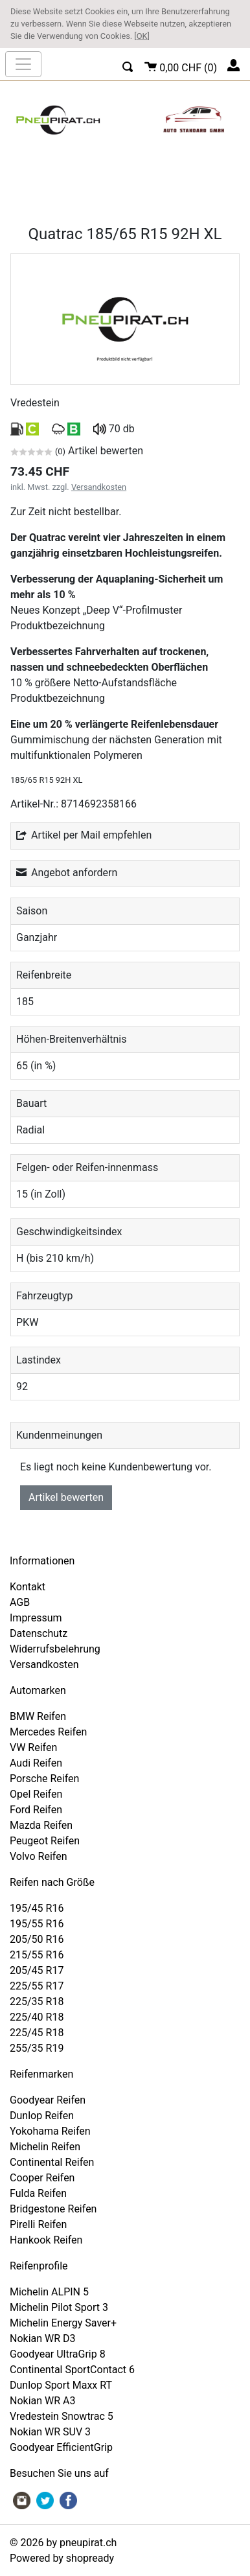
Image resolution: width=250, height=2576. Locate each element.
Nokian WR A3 (43, 2401)
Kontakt (27, 1587)
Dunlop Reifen (42, 2115)
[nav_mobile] (23, 64)
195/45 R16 (36, 1908)
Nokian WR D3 (43, 2338)
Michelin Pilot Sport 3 (59, 2307)
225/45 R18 (36, 2032)
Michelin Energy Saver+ (63, 2323)
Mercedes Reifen (48, 1732)
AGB (20, 1602)
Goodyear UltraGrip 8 (58, 2354)
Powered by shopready (62, 2558)
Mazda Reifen (41, 1825)
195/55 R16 (36, 1924)
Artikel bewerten (66, 1497)
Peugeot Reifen (45, 1841)
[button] (128, 65)
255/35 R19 (36, 2048)
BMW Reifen (38, 1716)
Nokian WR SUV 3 (50, 2432)
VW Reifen (33, 1747)
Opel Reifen (36, 1794)
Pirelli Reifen (38, 2224)
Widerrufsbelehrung (55, 1649)
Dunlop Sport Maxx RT (61, 2385)
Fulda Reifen (38, 2193)
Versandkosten (98, 487)
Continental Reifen (52, 2162)
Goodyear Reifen (47, 2100)
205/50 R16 (36, 1939)
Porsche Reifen (44, 1778)
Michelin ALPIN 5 (49, 2292)
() (180, 65)
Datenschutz (38, 1633)
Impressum (36, 1618)
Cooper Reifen (42, 2178)
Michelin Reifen (45, 2147)
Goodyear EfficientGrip (61, 2447)
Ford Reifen (36, 1810)
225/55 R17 (36, 1986)
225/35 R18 (36, 2001)
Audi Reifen (36, 1763)
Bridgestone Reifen (53, 2209)
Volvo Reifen (38, 1856)
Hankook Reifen (46, 2240)
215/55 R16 (36, 1955)
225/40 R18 (36, 2017)
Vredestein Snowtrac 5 (61, 2416)
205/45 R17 (36, 1970)
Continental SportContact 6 (72, 2369)
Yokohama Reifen (50, 2131)
